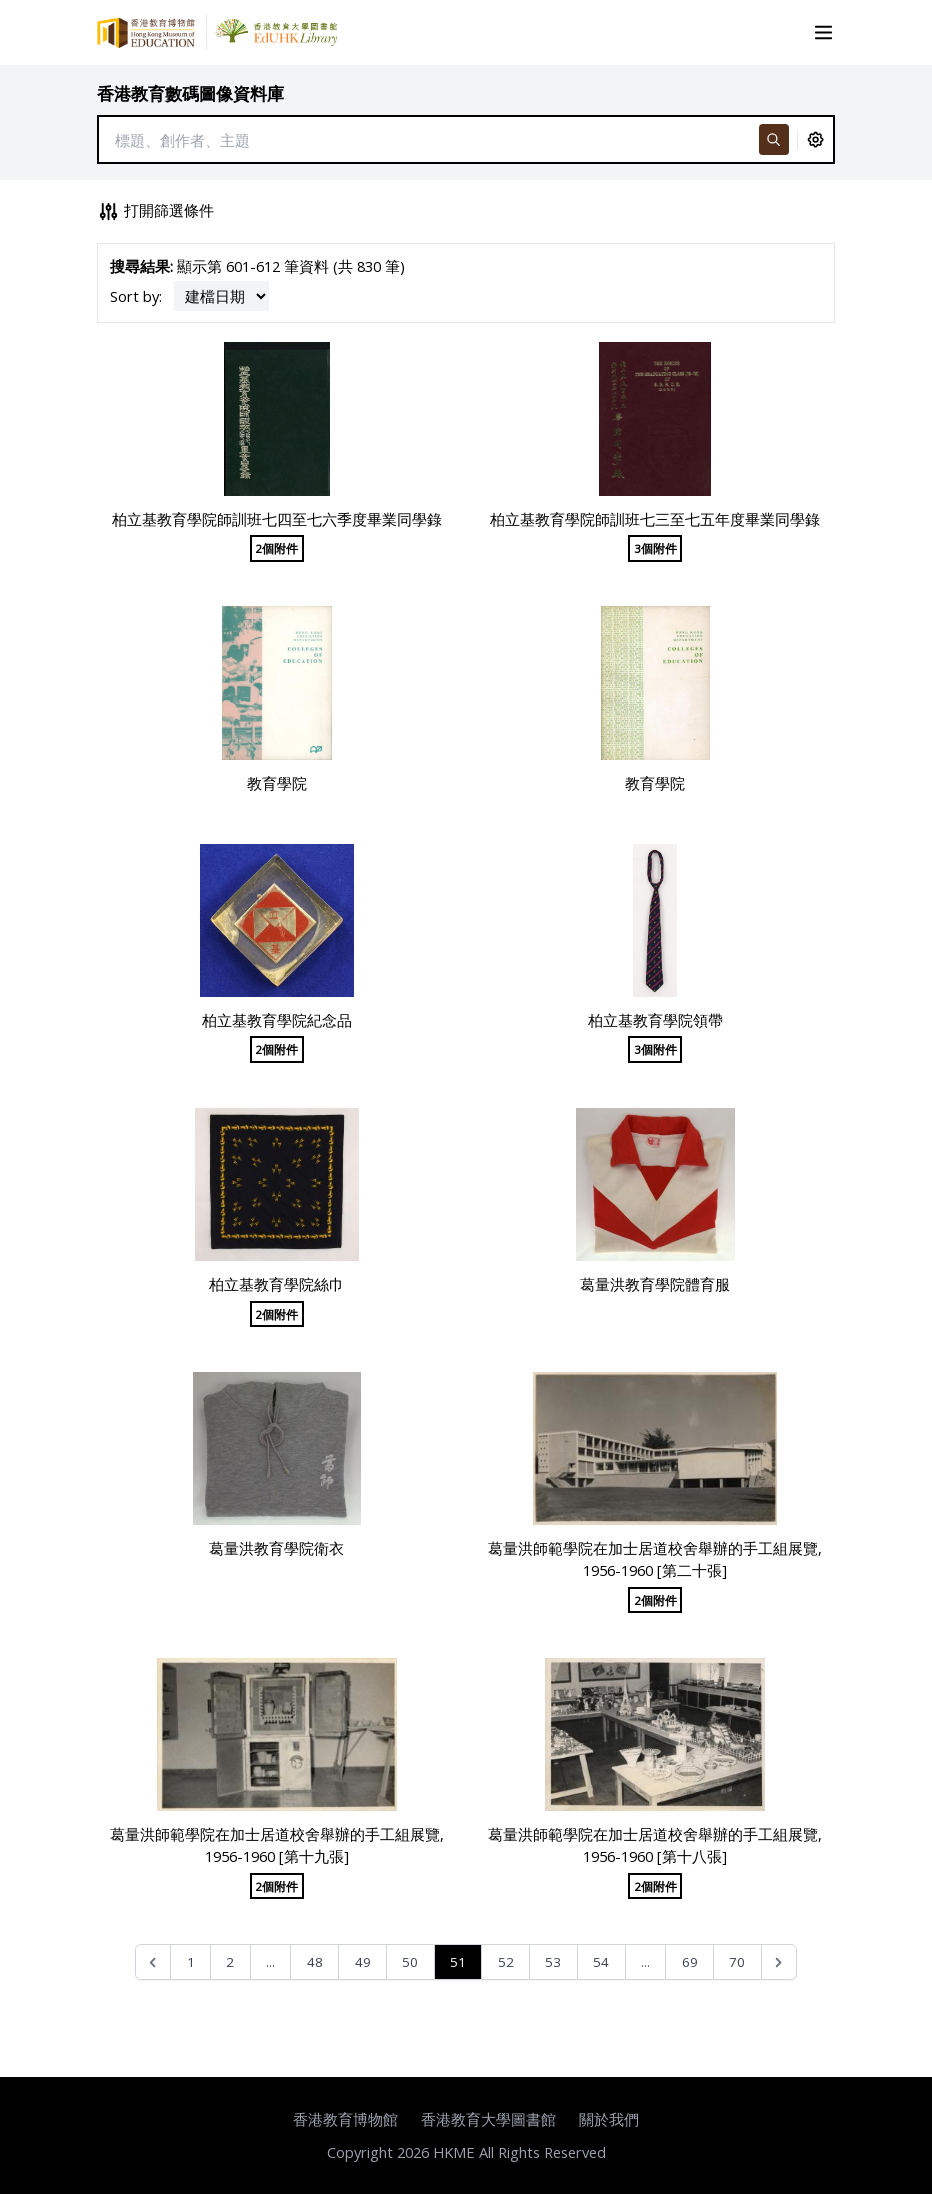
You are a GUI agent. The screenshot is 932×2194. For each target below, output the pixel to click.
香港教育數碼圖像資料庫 (190, 93)
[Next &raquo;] (779, 1962)
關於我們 (609, 2119)
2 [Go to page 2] (230, 1962)
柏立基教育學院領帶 (655, 1020)
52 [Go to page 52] (506, 1962)
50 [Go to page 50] (410, 1962)
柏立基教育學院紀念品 (277, 1020)
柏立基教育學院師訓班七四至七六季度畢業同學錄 (277, 519)
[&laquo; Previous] (153, 1962)
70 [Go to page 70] (737, 1962)
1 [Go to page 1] (191, 1962)
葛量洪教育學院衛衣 (276, 1548)
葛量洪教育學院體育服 (655, 1284)
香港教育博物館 (345, 2119)
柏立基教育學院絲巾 (276, 1284)
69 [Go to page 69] (690, 1962)
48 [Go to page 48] (315, 1962)
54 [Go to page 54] (601, 1962)
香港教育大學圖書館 (488, 2119)
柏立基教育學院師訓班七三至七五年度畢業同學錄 (655, 519)
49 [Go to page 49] (363, 1962)
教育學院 (277, 783)
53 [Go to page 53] (553, 1962)
